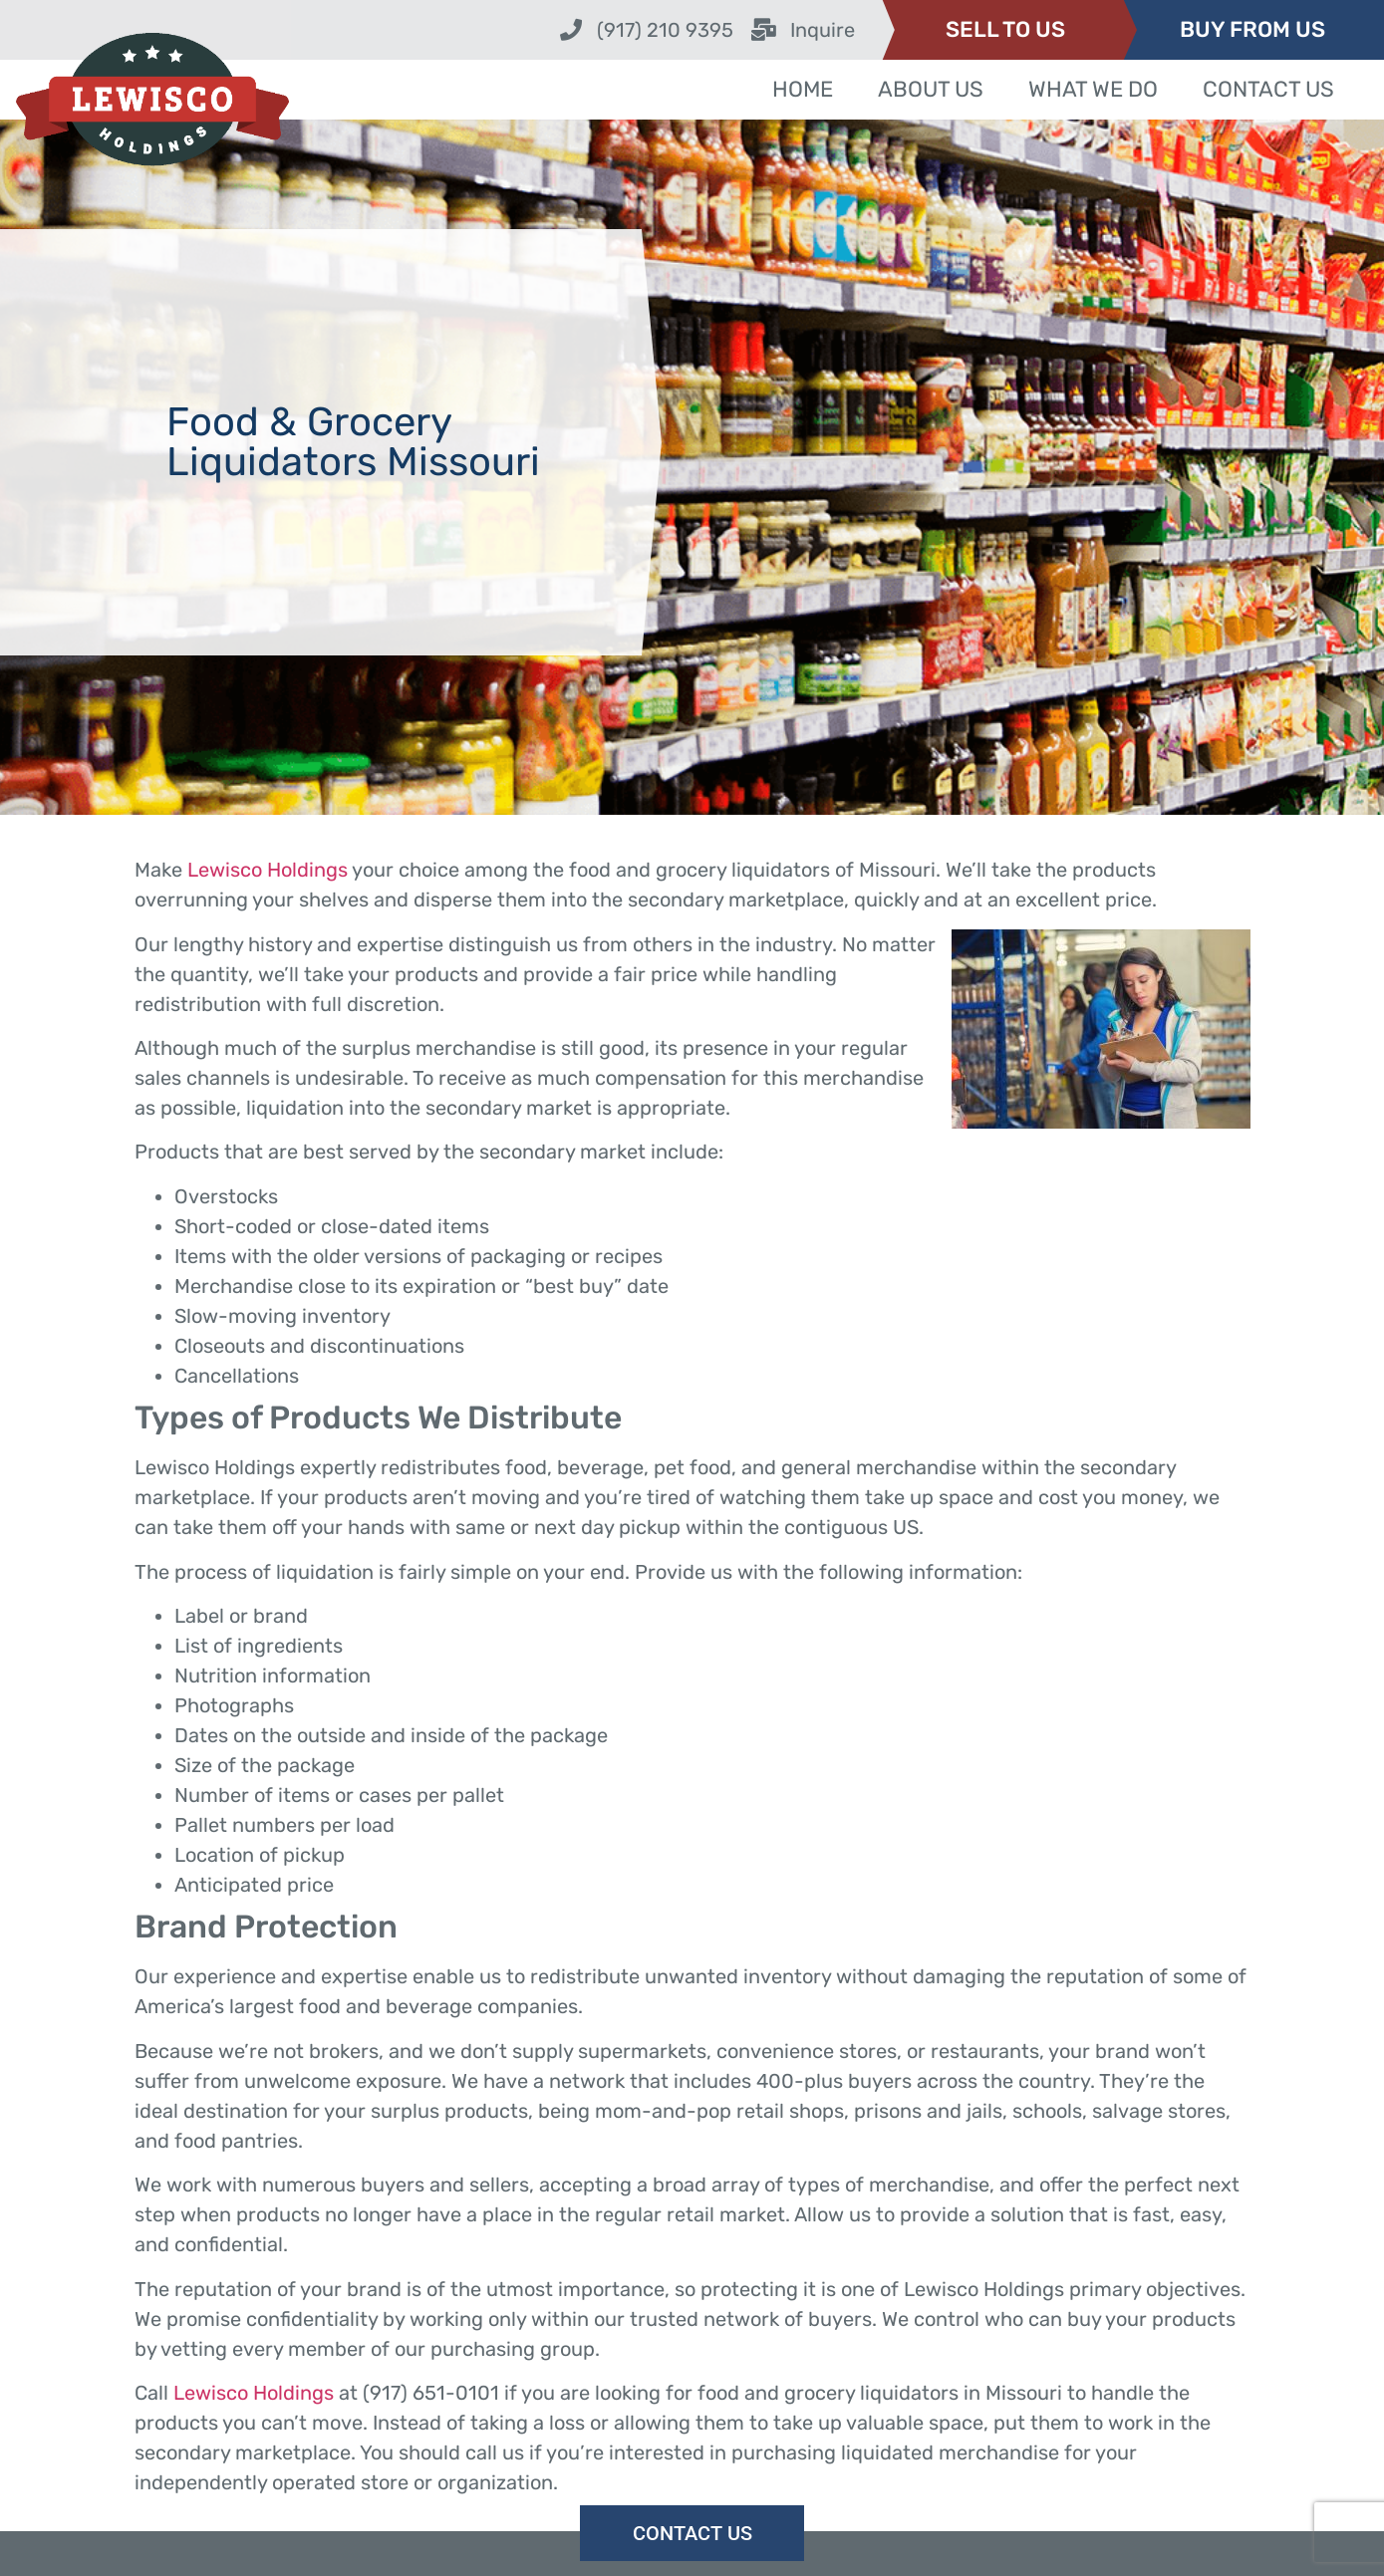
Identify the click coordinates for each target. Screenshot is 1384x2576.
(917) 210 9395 (665, 30)
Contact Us (1268, 89)
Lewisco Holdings (267, 870)
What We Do (1093, 89)
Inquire (822, 30)
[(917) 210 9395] (571, 30)
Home (802, 89)
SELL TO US (1005, 29)
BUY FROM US (1252, 29)
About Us (930, 89)
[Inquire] (764, 30)
